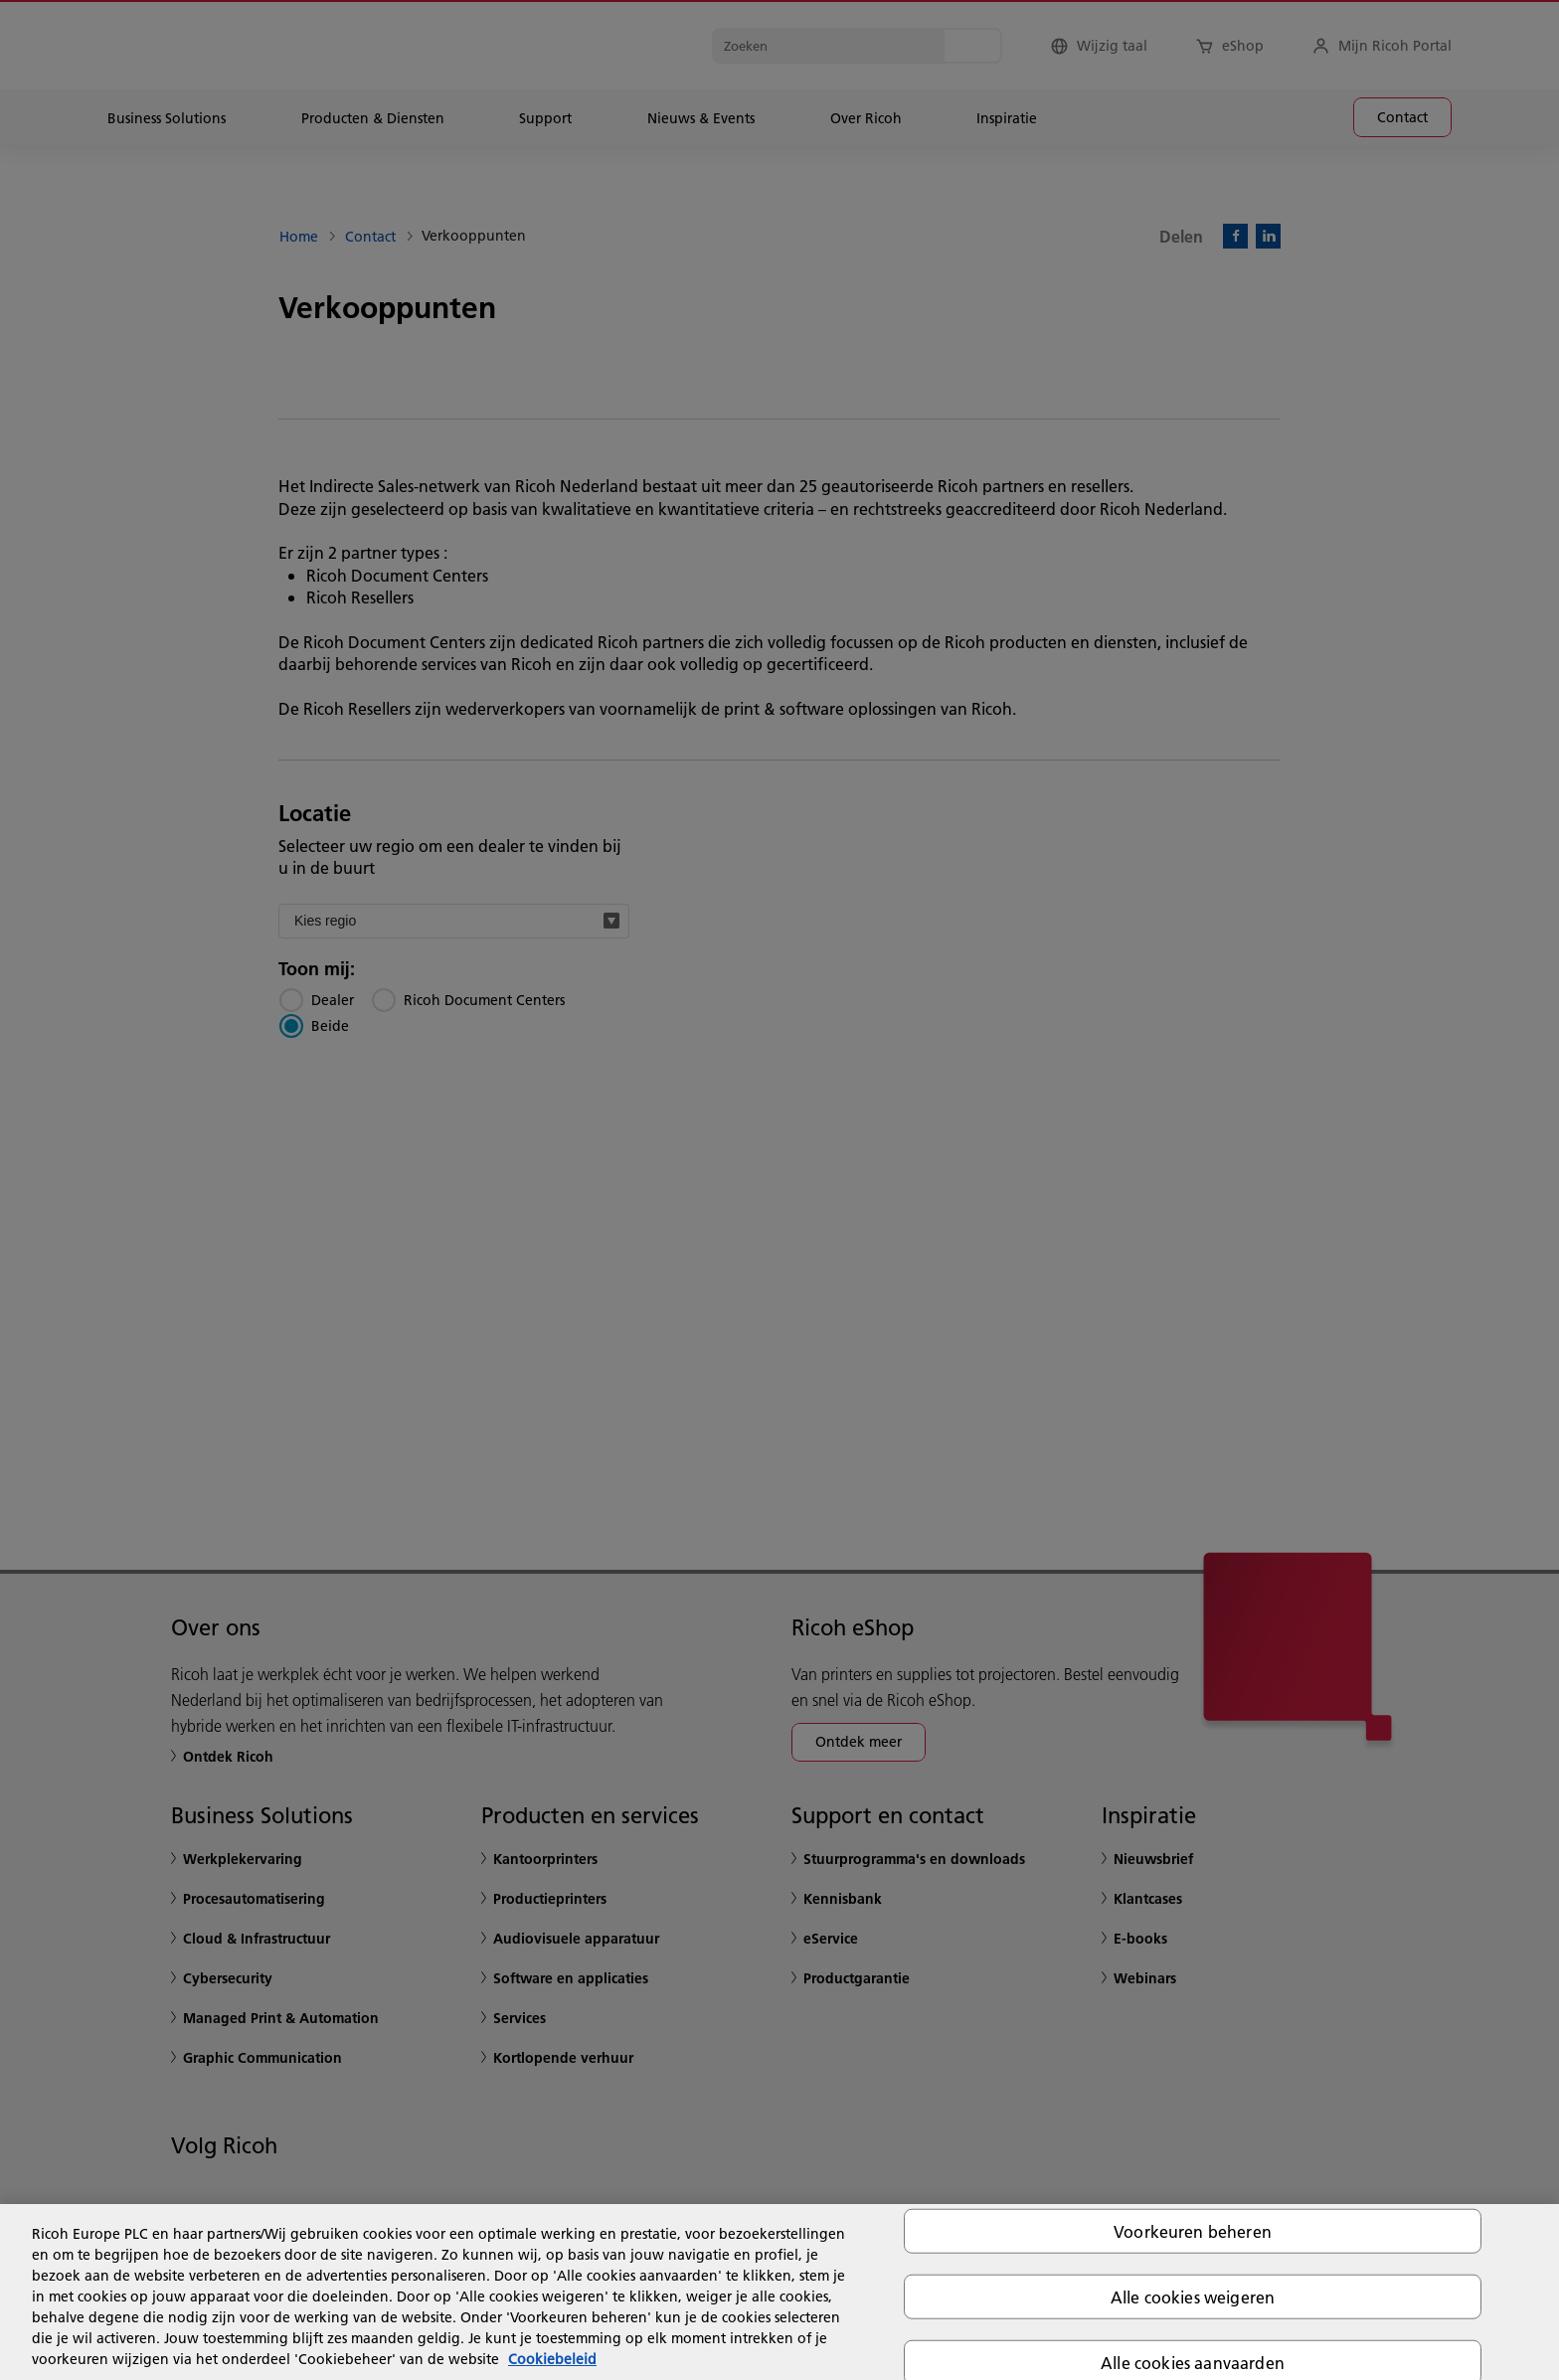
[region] (779, 2292)
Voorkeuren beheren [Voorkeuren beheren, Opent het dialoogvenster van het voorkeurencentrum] (1193, 2230)
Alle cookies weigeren (1193, 2296)
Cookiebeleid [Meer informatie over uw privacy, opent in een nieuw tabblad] (552, 2359)
